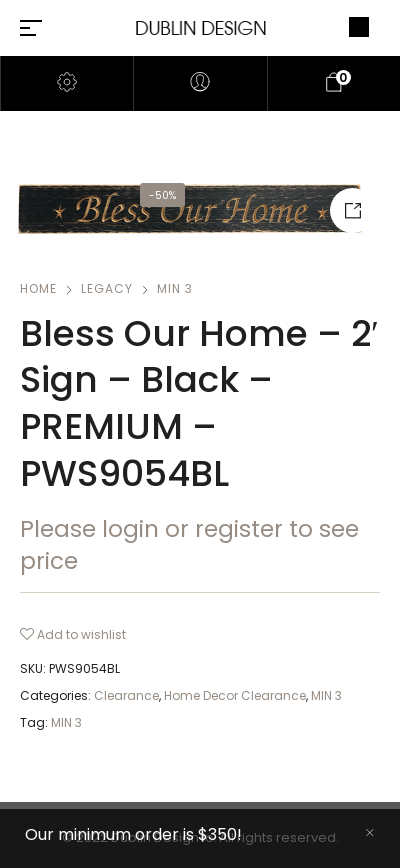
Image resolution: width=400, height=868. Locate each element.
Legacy (107, 288)
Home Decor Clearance (235, 695)
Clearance (126, 695)
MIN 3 (175, 288)
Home (38, 288)
